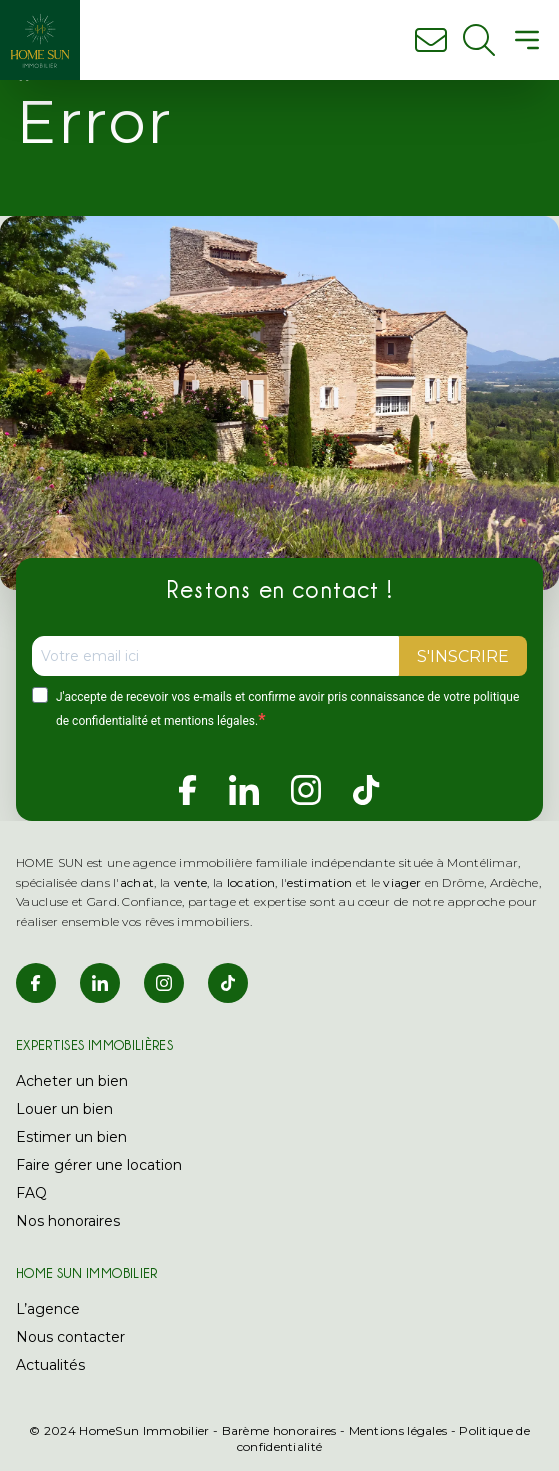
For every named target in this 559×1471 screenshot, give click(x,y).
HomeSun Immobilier (144, 1430)
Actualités (50, 1365)
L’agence (48, 1309)
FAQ (31, 1193)
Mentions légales (398, 1430)
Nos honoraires (68, 1221)
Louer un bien (64, 1109)
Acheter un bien (72, 1081)
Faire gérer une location (99, 1165)
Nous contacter (70, 1337)
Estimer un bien (71, 1137)
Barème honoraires (279, 1430)
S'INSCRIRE (463, 656)
